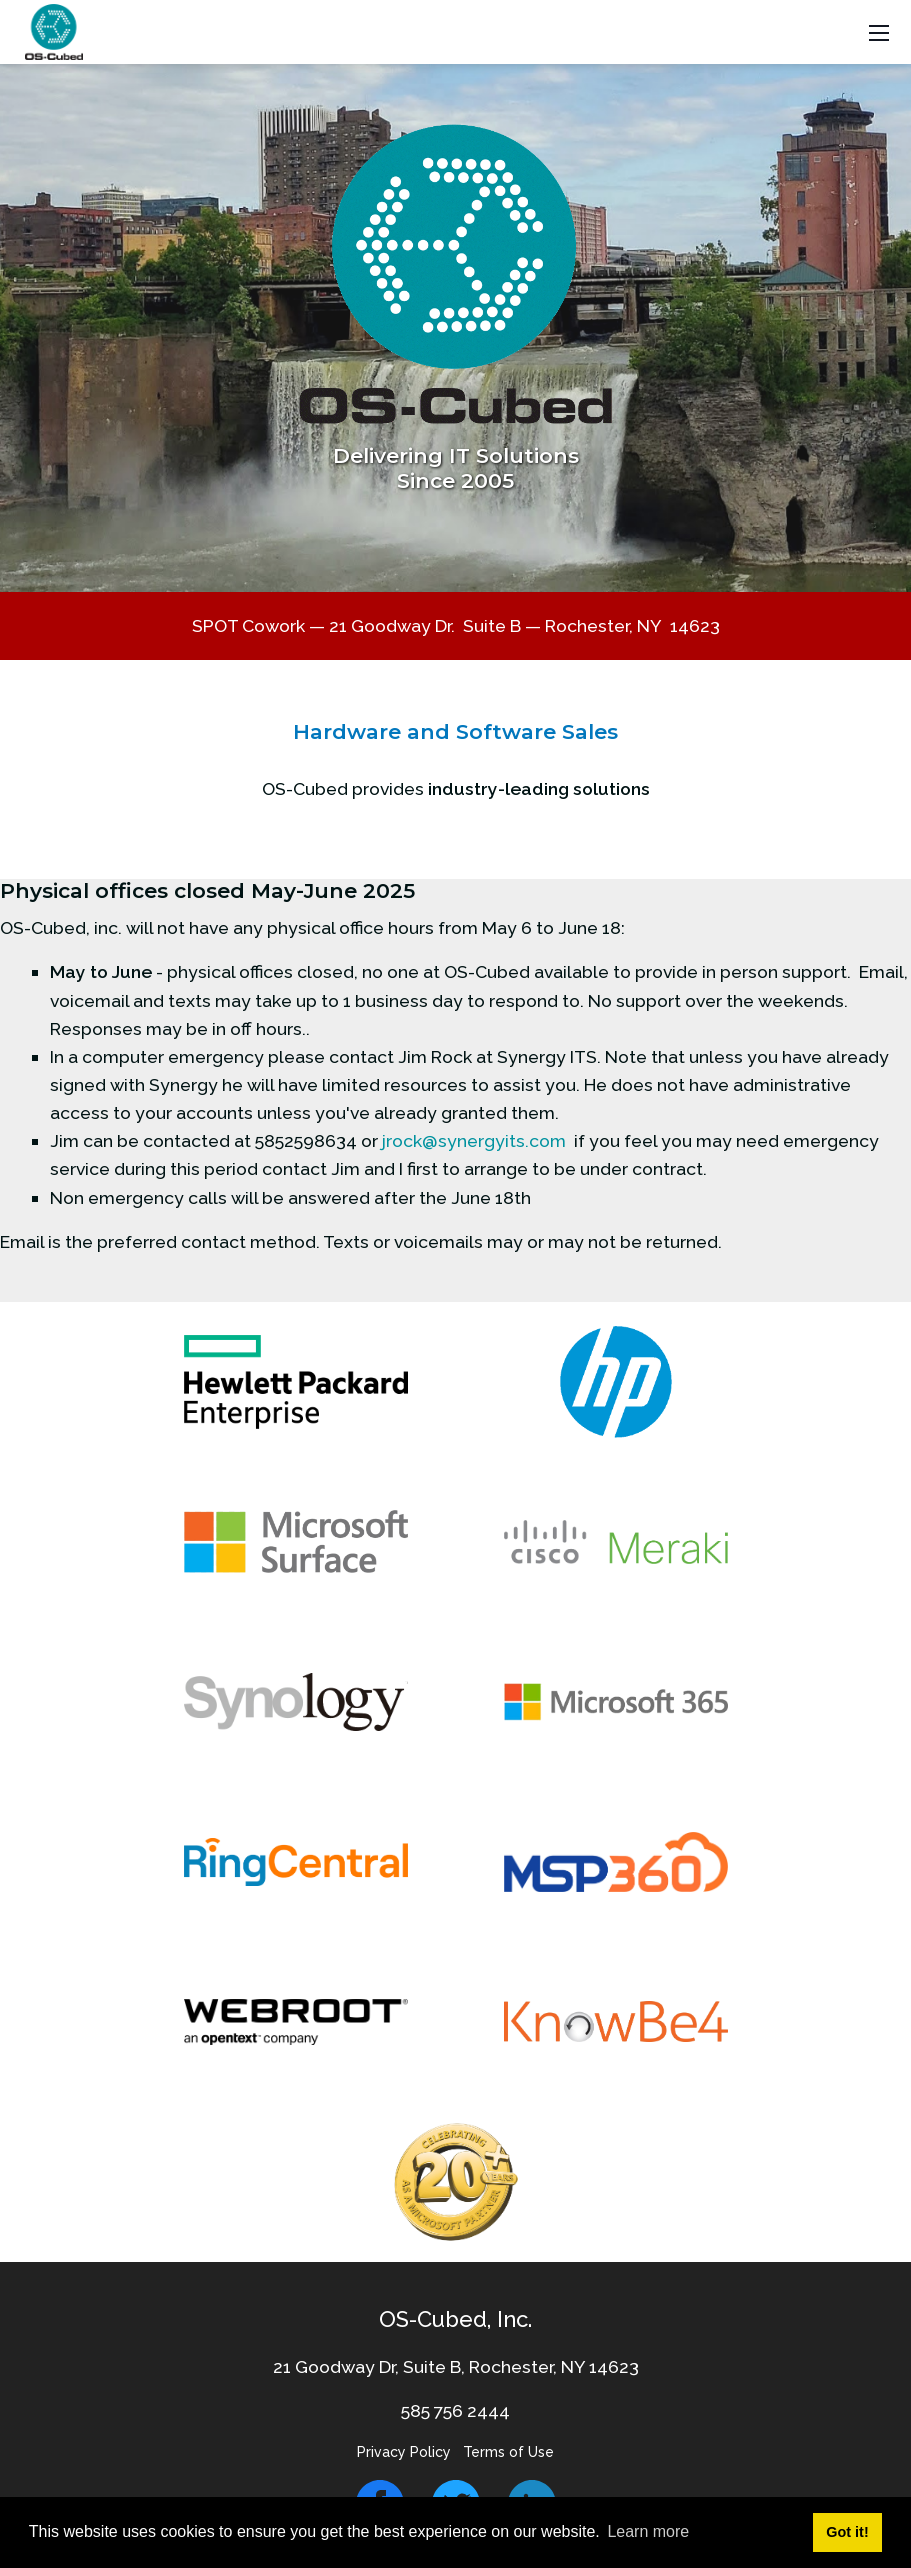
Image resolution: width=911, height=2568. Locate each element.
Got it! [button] (847, 2532)
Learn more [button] (648, 2531)
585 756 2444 (455, 2410)
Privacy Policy (404, 2452)
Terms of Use (508, 2452)
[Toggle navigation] (879, 32)
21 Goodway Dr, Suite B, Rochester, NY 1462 (451, 2366)
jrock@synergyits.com (474, 1140)
